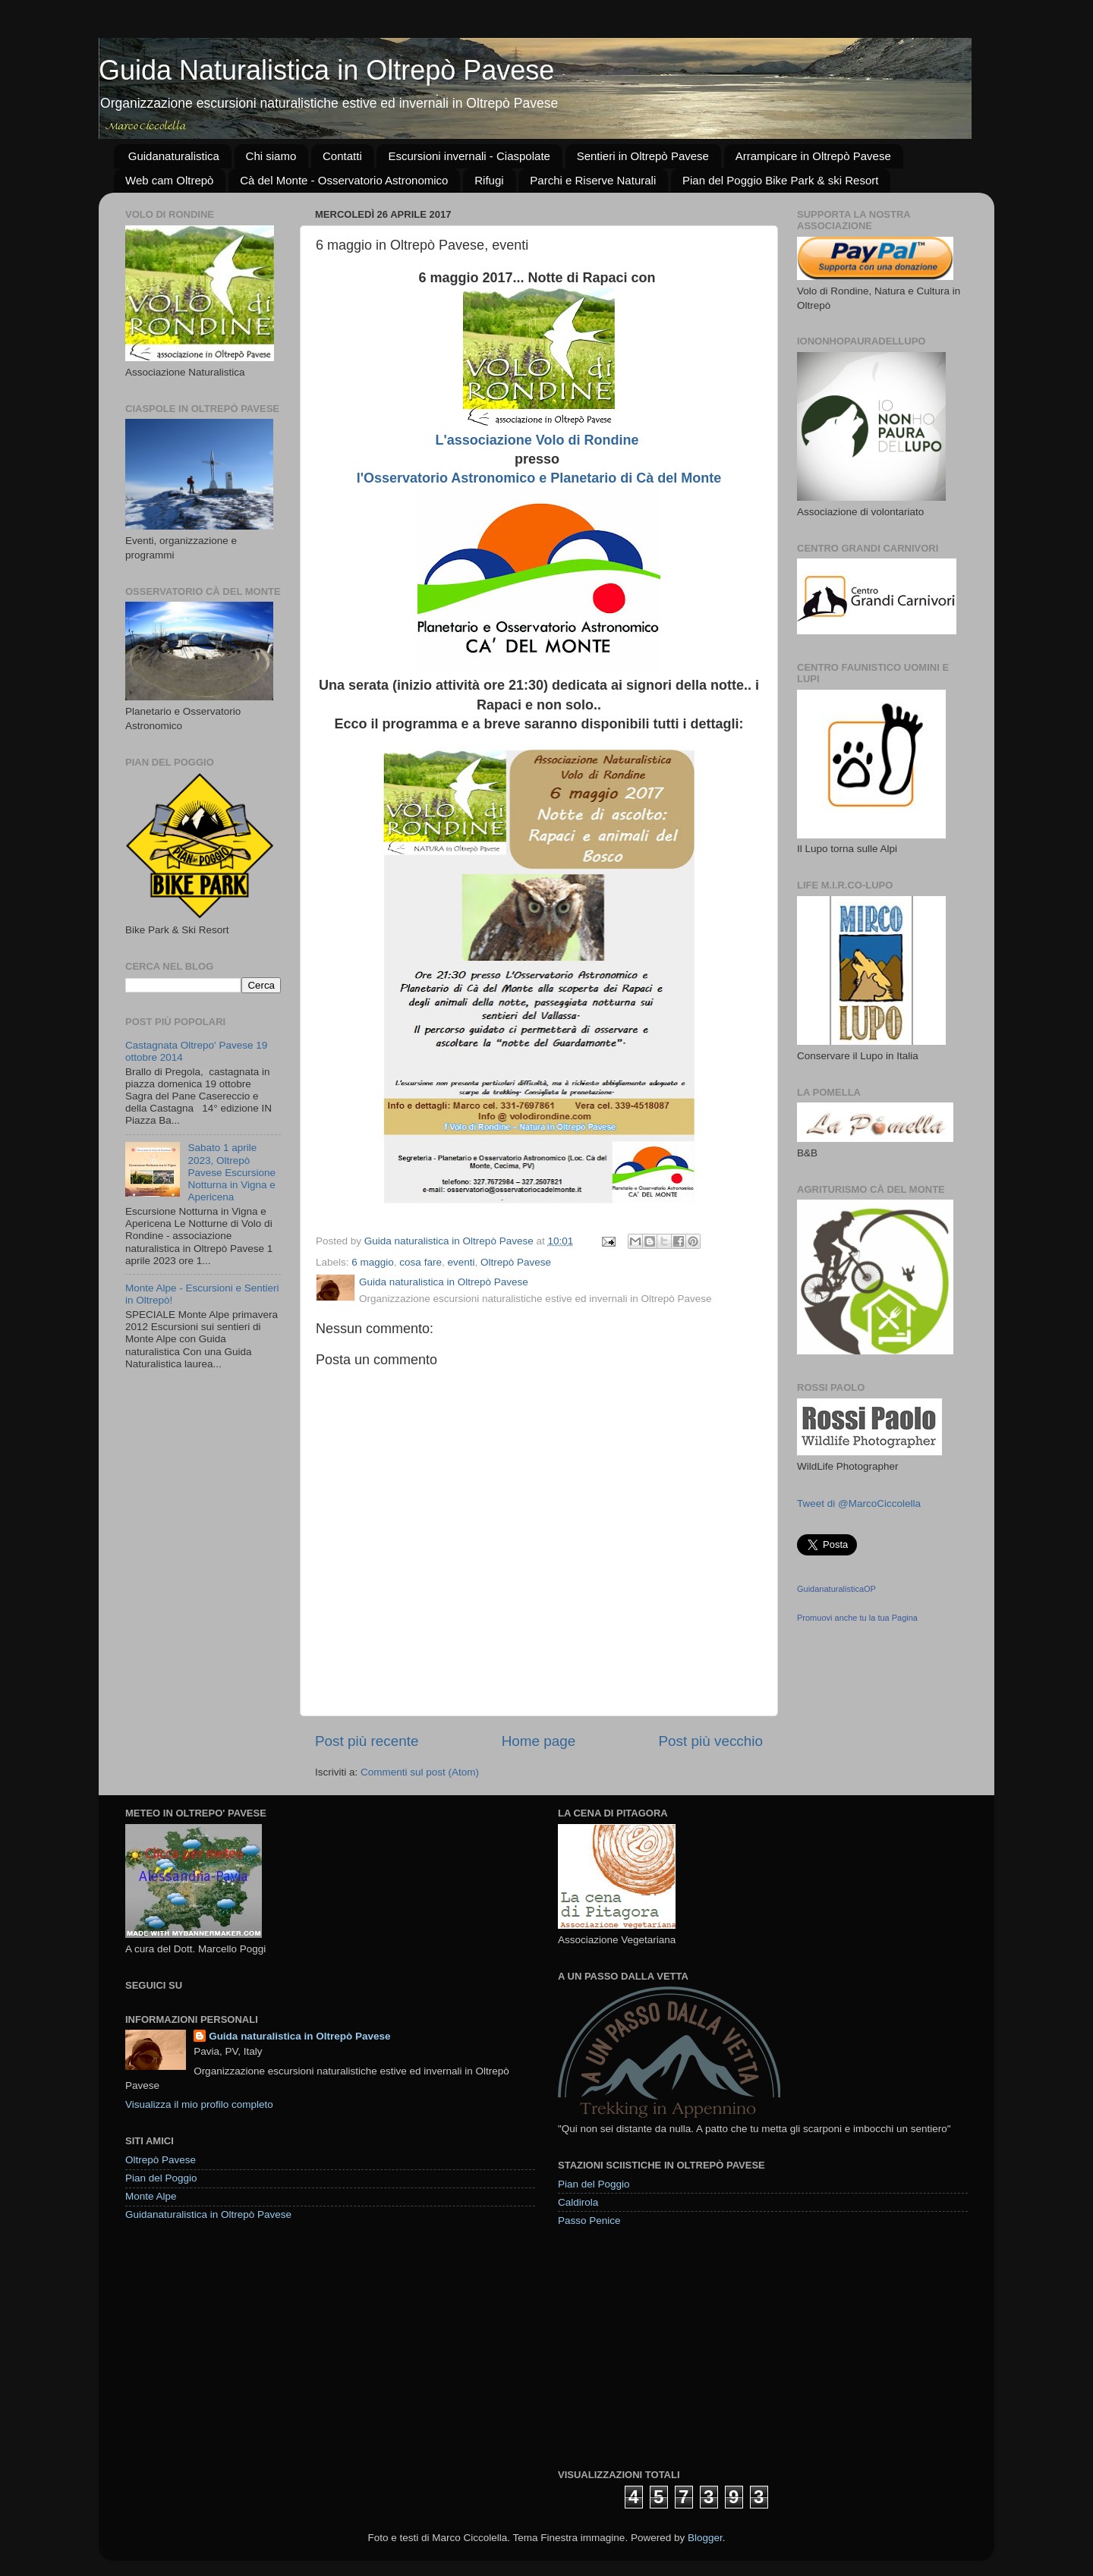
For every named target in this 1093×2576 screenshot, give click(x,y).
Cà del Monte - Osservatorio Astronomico (344, 180)
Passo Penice (589, 2220)
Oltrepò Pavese (515, 1262)
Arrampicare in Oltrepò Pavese (813, 155)
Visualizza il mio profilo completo (199, 2104)
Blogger (705, 2537)
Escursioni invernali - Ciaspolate (469, 155)
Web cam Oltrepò (169, 180)
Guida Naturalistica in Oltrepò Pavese (326, 70)
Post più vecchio (710, 1741)
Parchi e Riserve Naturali (593, 180)
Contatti (342, 155)
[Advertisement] (672, 2347)
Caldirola (578, 2202)
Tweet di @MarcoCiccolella (859, 1503)
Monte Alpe (151, 2196)
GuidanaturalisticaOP (836, 1588)
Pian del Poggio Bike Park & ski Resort (780, 180)
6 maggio (372, 1262)
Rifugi (488, 180)
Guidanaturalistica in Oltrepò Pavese (208, 2214)
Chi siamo (271, 155)
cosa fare (420, 1262)
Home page (539, 1741)
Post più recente (367, 1741)
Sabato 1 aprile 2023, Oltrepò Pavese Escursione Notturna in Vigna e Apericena (231, 1172)
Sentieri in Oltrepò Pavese (643, 155)
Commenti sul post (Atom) (420, 1772)
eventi (460, 1262)
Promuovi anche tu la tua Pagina (857, 1617)
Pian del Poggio (161, 2178)
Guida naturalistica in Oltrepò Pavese (299, 2036)
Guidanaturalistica (173, 155)
